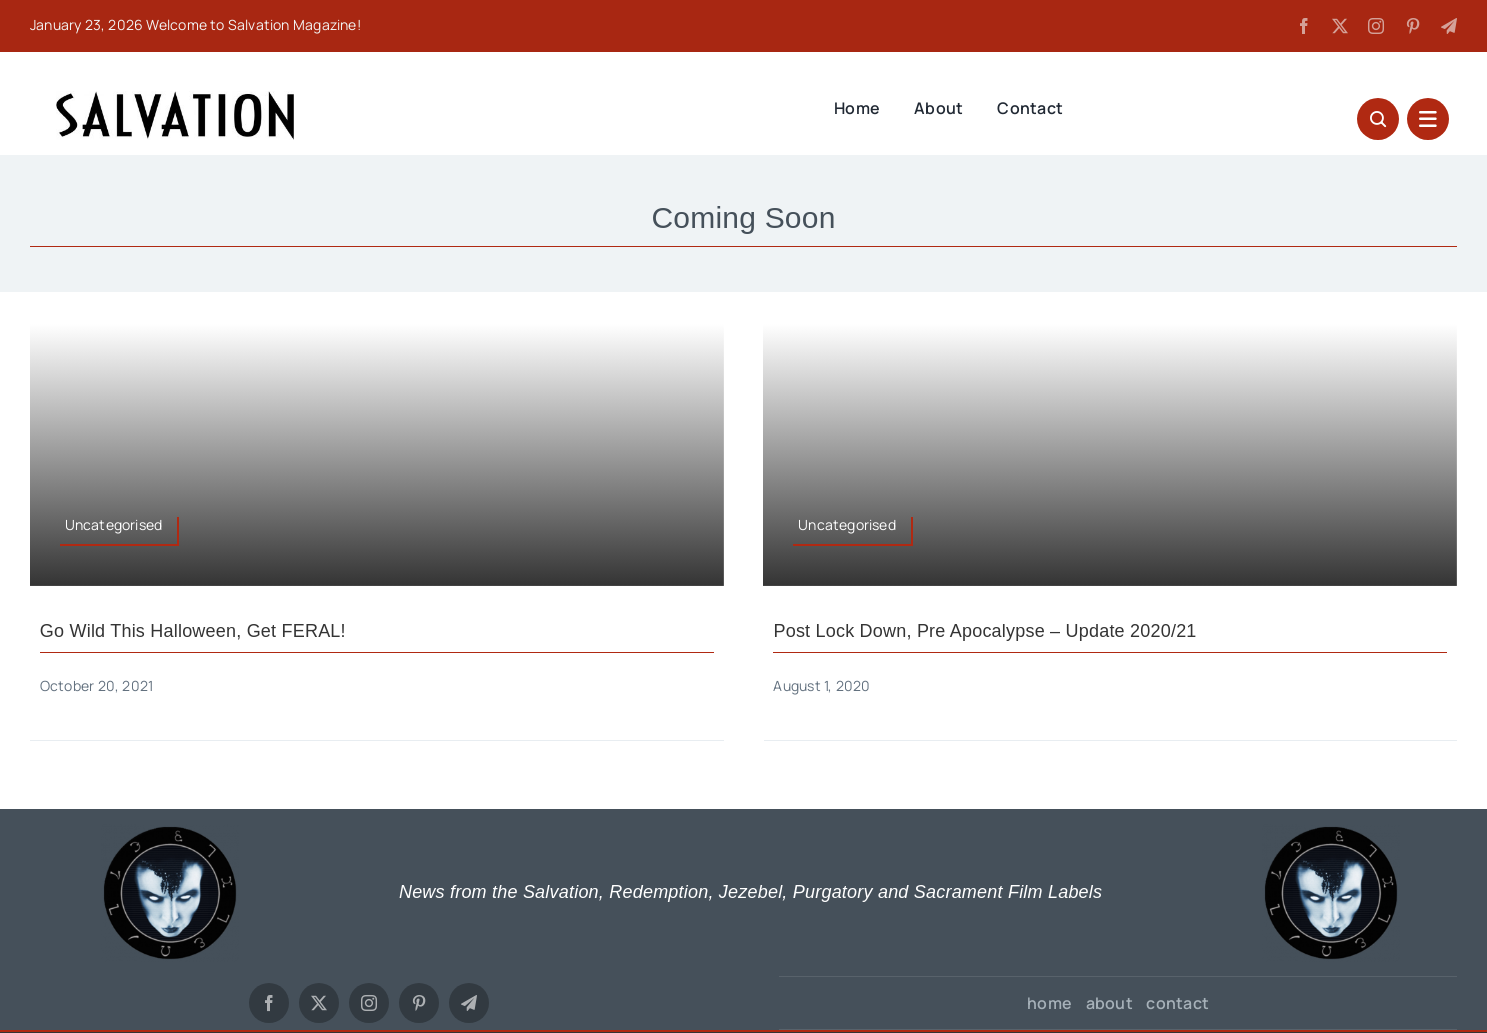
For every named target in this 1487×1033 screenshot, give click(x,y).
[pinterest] (1413, 26)
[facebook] (1304, 26)
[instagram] (1376, 26)
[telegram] (1449, 26)
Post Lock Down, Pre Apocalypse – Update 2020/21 (984, 631)
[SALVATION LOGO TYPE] (175, 98)
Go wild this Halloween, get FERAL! (193, 631)
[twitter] (1340, 26)
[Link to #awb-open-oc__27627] (1428, 119)
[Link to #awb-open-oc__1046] (1378, 119)
